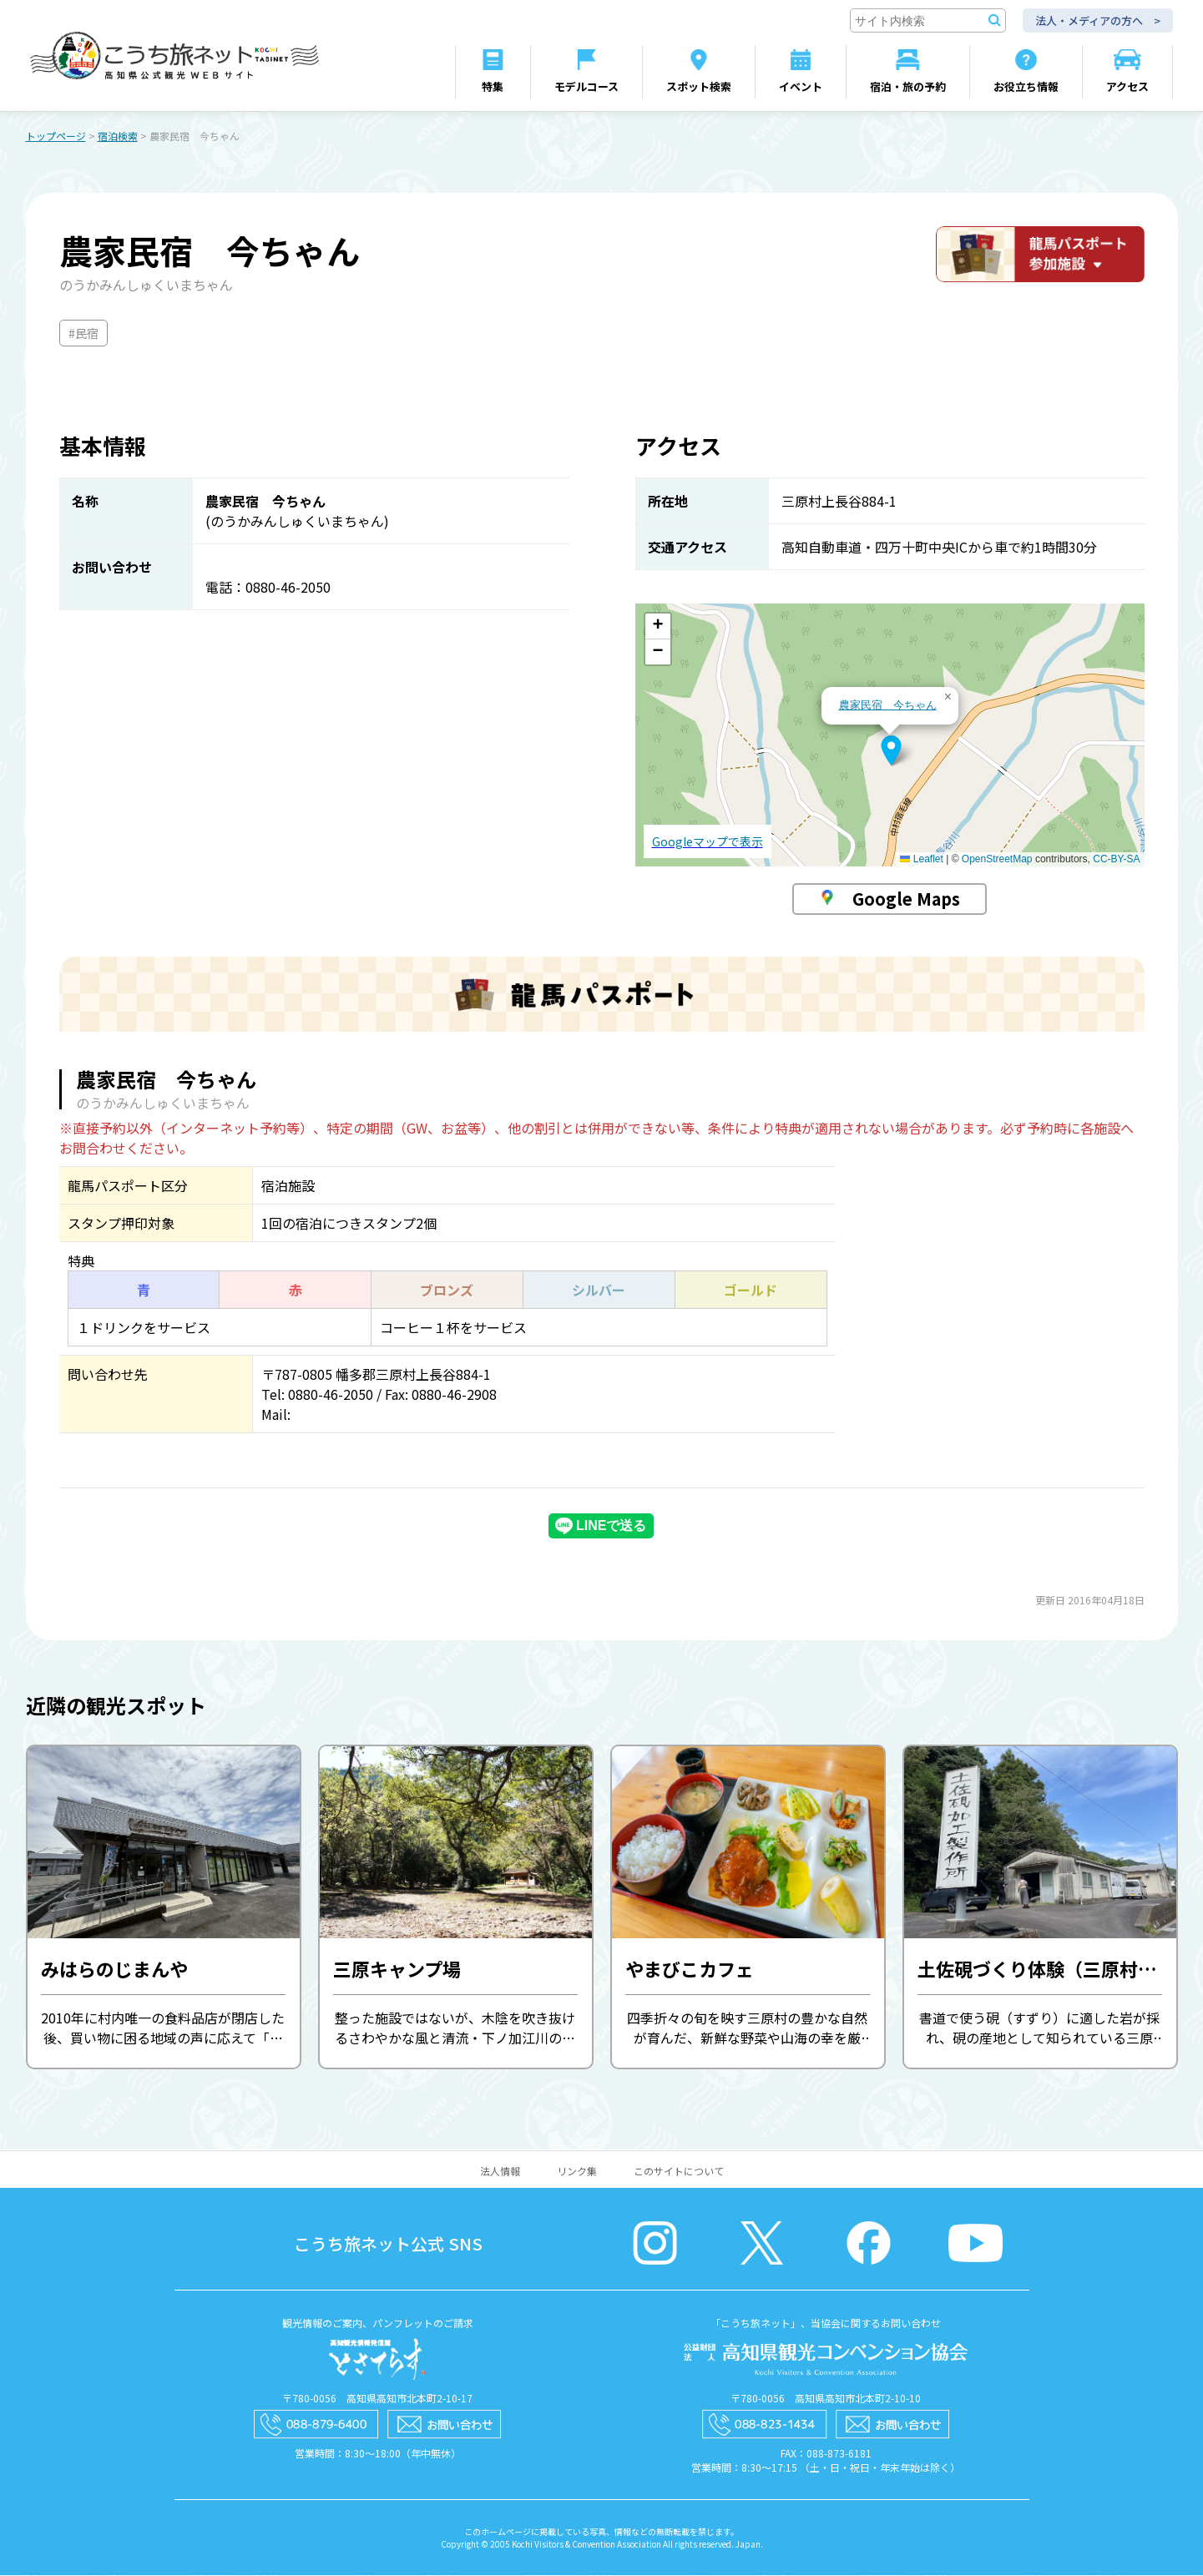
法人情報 (500, 2171)
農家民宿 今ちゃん (888, 706)
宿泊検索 (118, 136)
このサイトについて (679, 2171)
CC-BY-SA (1116, 860)
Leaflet (921, 860)
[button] (891, 751)
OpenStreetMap (997, 860)
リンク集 (577, 2171)
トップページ (56, 136)
